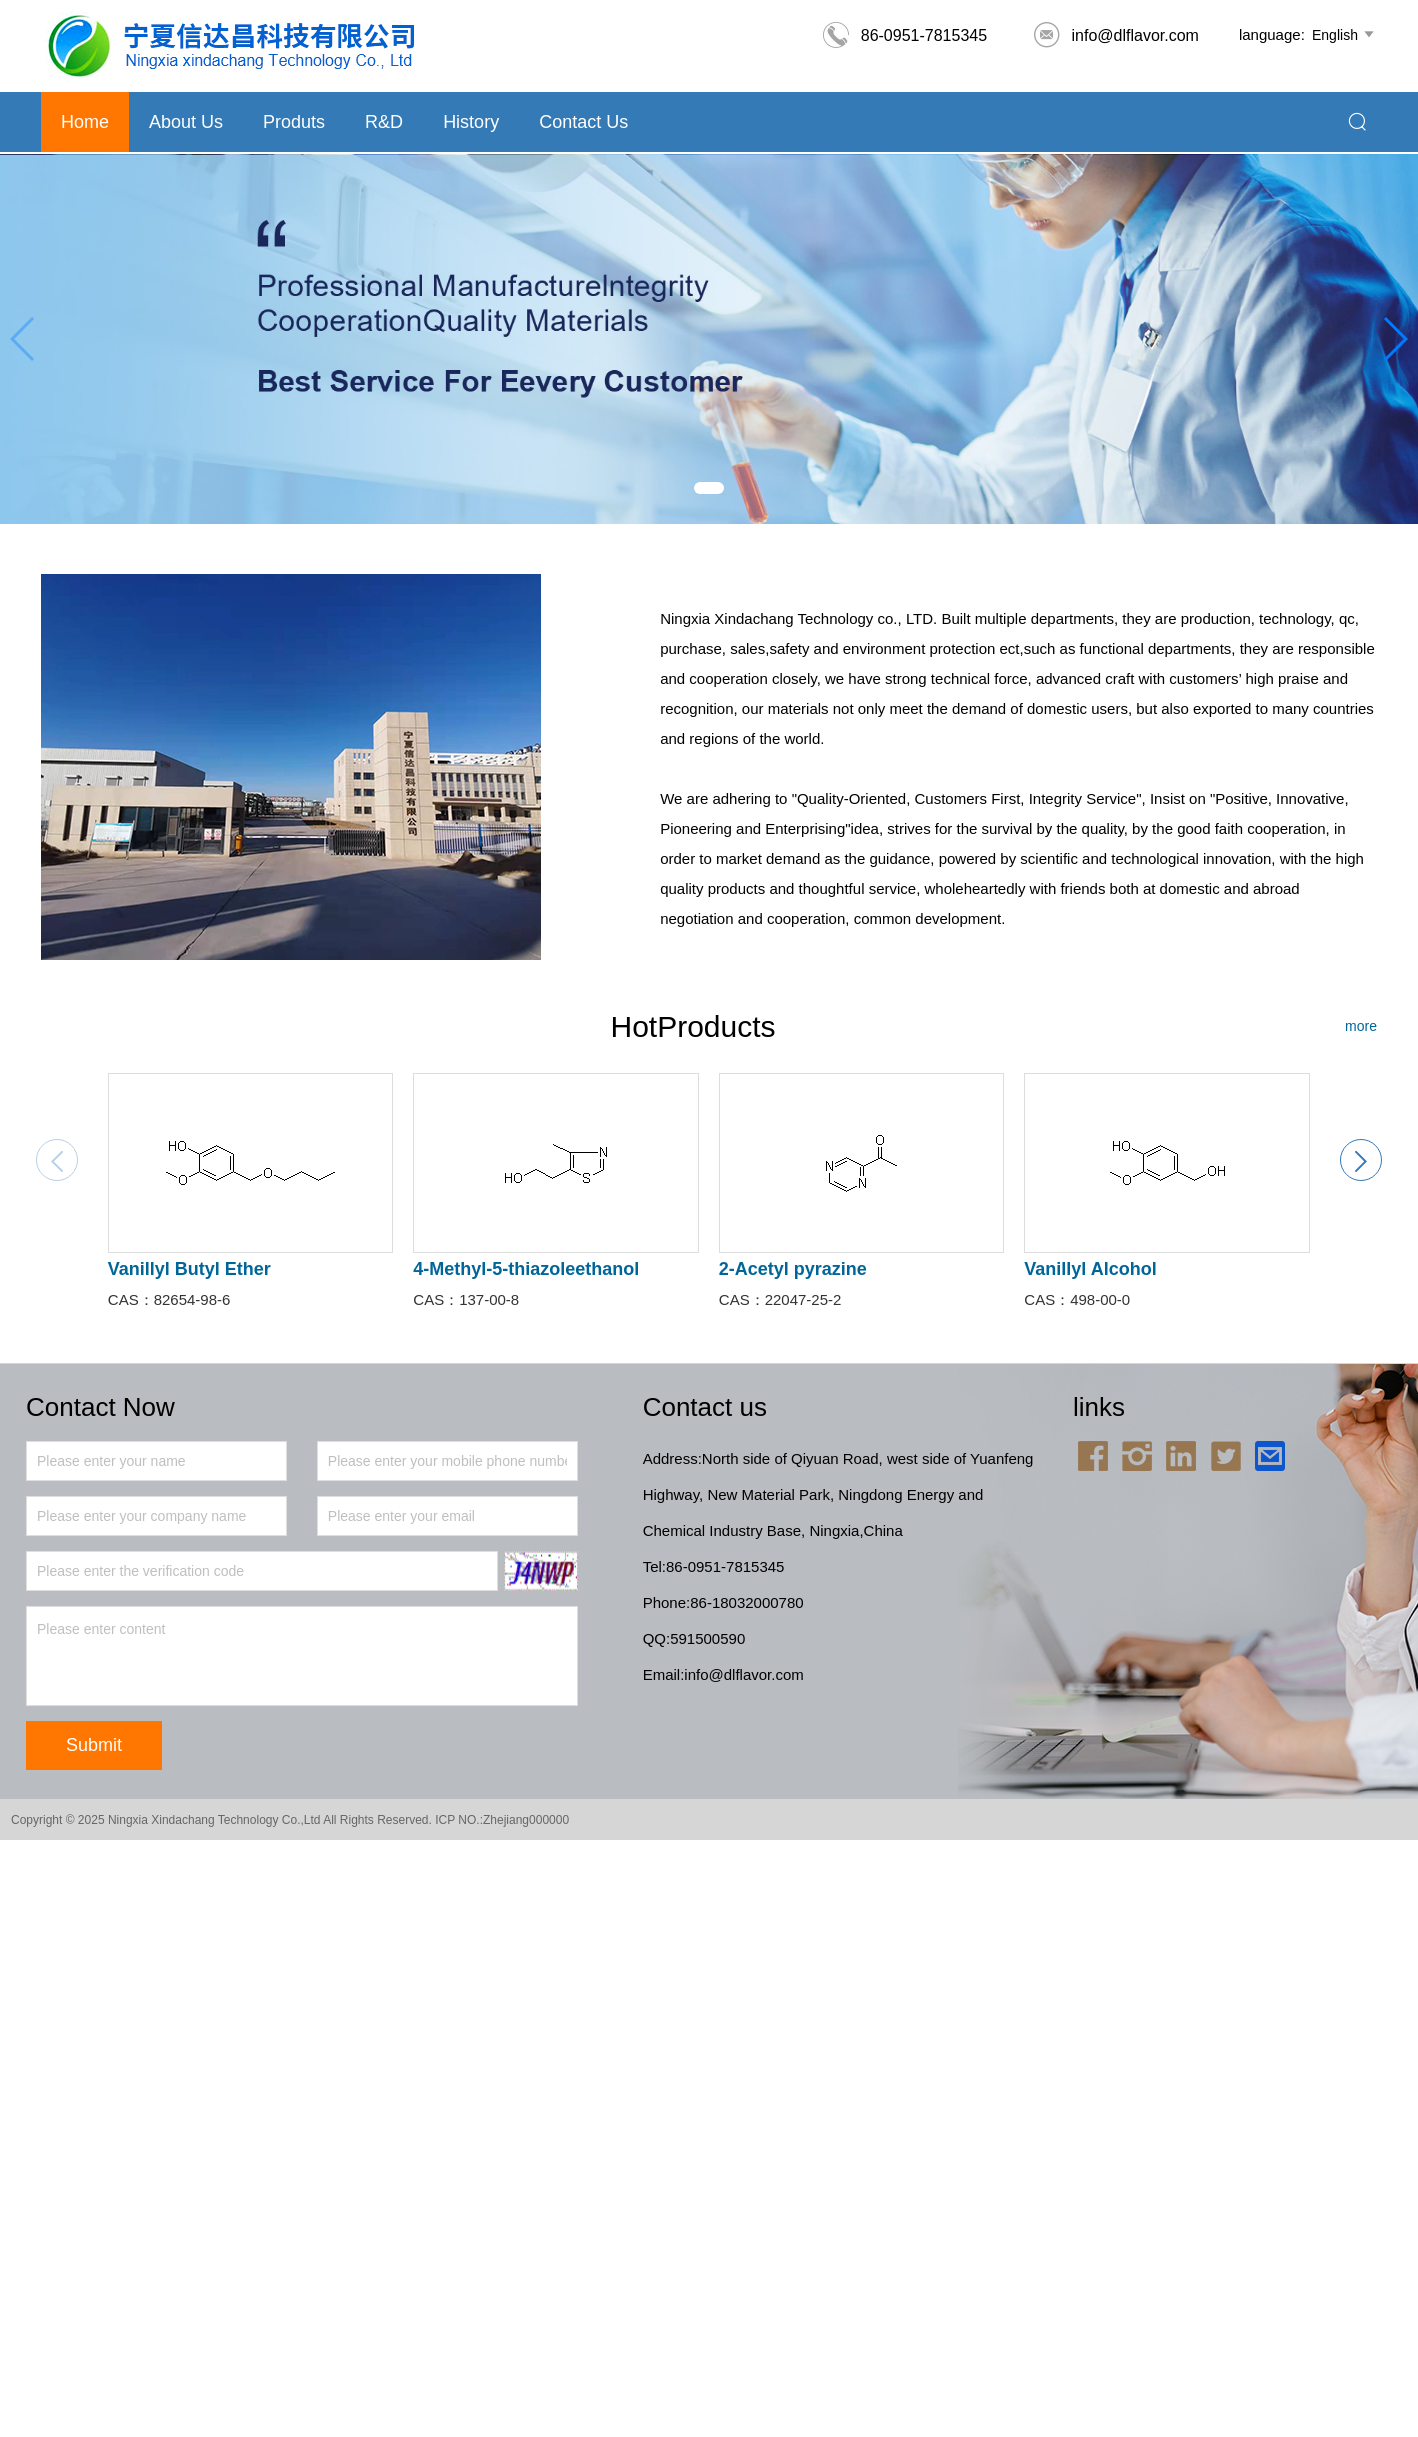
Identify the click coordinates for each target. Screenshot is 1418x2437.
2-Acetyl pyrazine (793, 1269)
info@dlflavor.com (1115, 35)
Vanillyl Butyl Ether (189, 1269)
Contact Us (583, 122)
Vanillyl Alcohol (1090, 1269)
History (471, 122)
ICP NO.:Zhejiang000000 (502, 1820)
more (1361, 1026)
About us (186, 122)
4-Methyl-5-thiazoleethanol (526, 1269)
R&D (384, 122)
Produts (294, 122)
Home (85, 122)
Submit (94, 1745)
